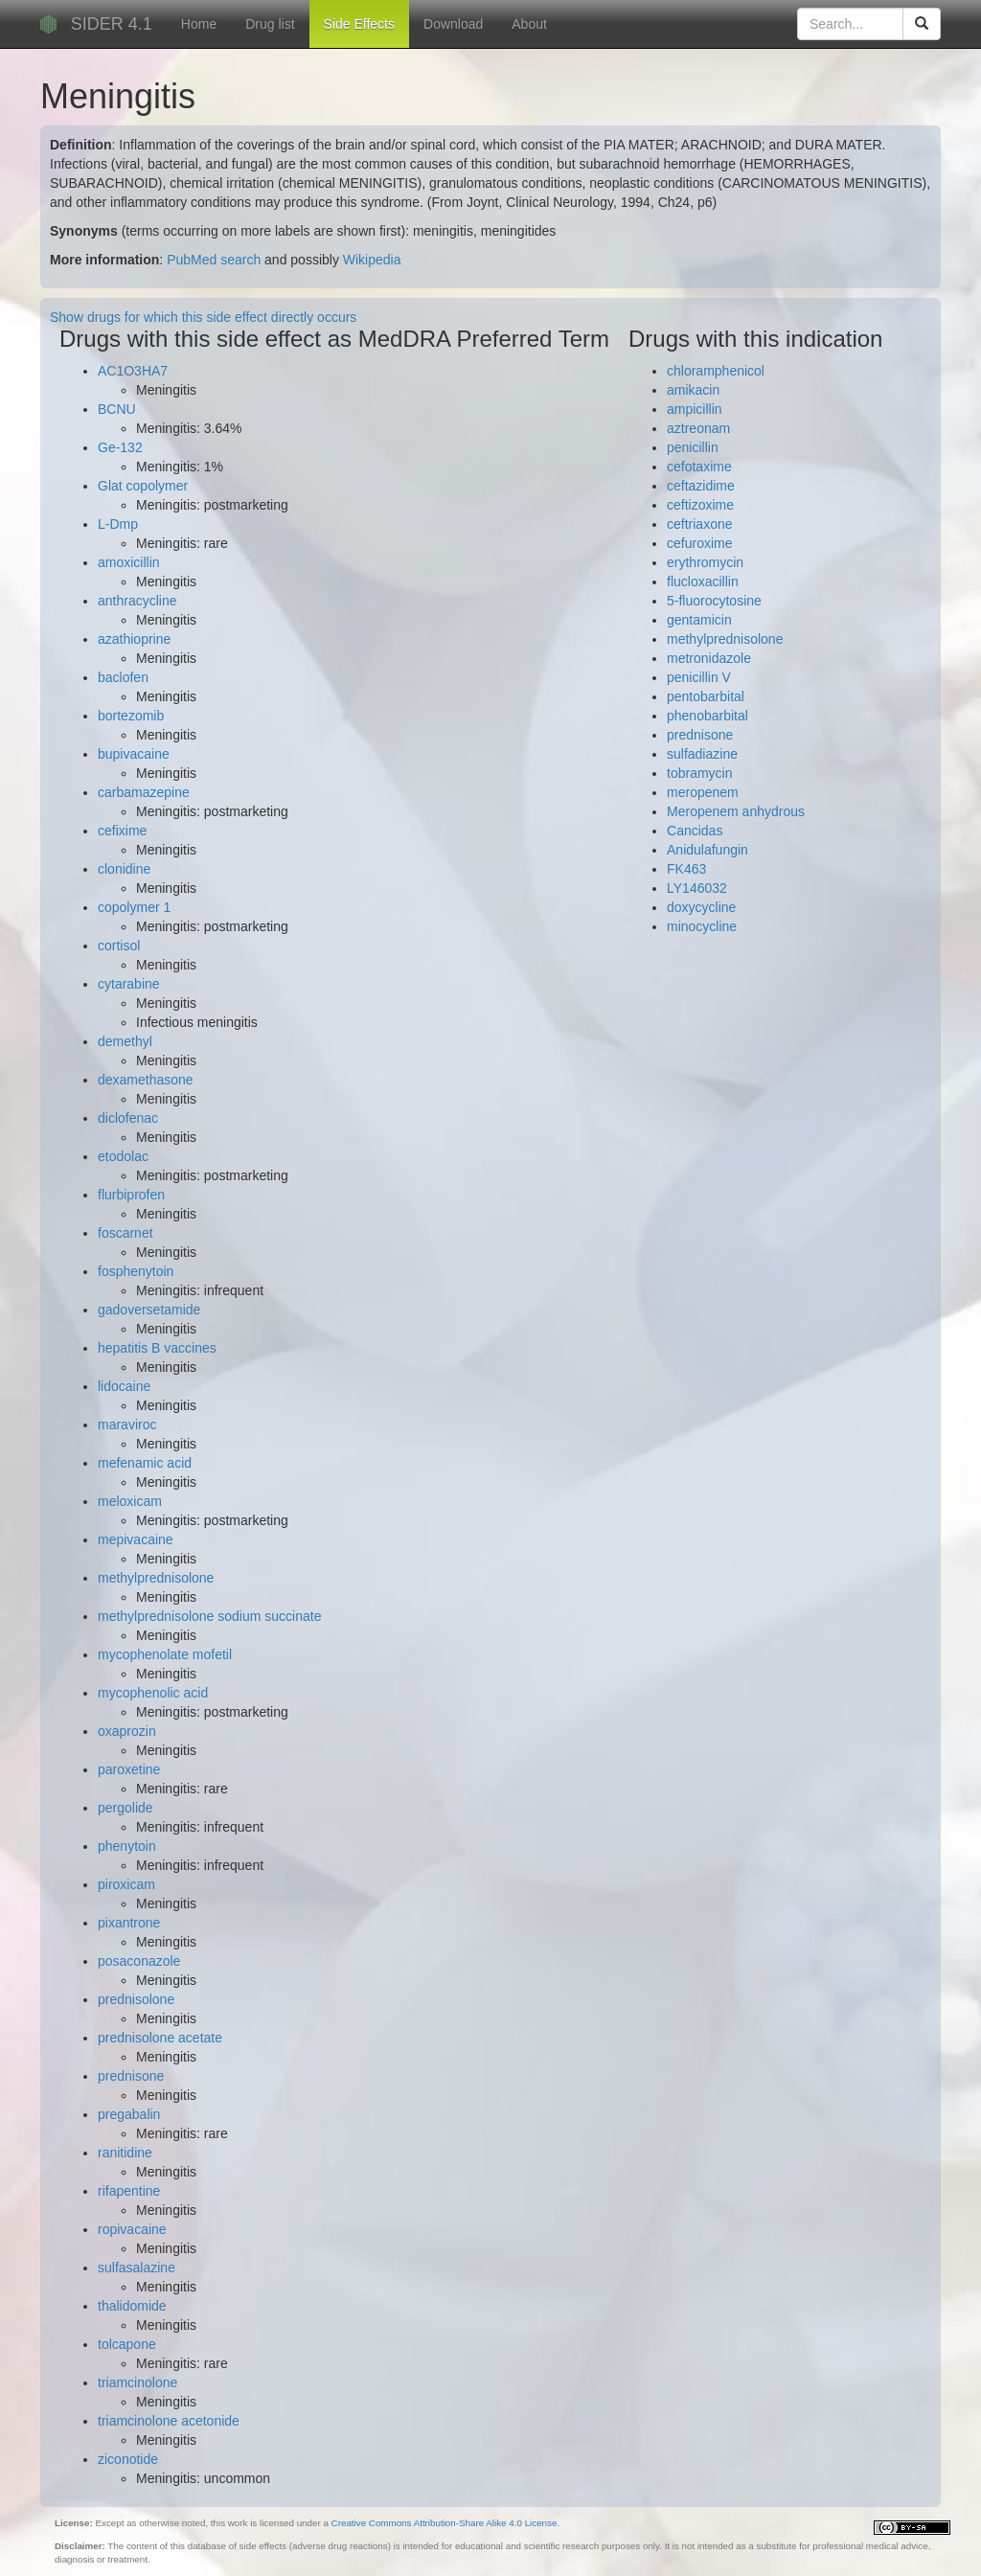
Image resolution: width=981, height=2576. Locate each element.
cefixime (122, 830)
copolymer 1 (134, 907)
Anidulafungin (707, 849)
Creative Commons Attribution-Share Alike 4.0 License (444, 2523)
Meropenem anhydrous (736, 811)
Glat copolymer (143, 485)
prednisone (131, 2076)
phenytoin (127, 1846)
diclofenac (128, 1118)
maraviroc (127, 1424)
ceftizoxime (700, 505)
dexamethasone (146, 1079)
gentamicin (699, 619)
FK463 (686, 869)
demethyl (125, 1041)
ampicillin (694, 409)
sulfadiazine (702, 754)
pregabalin (129, 2114)
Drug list (269, 24)
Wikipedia (372, 259)
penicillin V (699, 677)
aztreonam (698, 428)
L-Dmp (118, 524)
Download (453, 24)
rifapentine (129, 2191)
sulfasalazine (136, 2267)
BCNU (117, 409)
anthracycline (137, 600)
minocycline (702, 926)
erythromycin (705, 562)
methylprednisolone (156, 1577)
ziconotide (128, 2459)
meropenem (703, 792)
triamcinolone (137, 2382)
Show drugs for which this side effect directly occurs (203, 317)
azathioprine (134, 639)
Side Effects (359, 24)
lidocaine (124, 1386)
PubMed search (214, 259)
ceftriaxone (699, 524)
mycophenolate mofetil (165, 1654)
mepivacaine (135, 1539)
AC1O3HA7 (133, 370)
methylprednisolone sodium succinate (209, 1616)
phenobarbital (707, 715)
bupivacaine (134, 754)
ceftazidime (701, 485)
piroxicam (126, 1884)
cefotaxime (699, 466)
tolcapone (127, 2344)
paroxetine (129, 1769)
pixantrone (129, 1922)
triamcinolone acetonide (169, 2420)
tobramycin (699, 773)
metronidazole (709, 658)
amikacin (693, 390)
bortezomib (131, 715)
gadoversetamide (149, 1309)
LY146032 (697, 888)
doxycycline (701, 907)
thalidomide (132, 2306)
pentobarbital (705, 696)
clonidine (124, 869)
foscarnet (125, 1233)
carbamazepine (144, 792)
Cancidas (694, 830)
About (529, 24)
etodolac (123, 1156)
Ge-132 (120, 447)
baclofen (123, 677)
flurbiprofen (131, 1194)
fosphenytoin (135, 1271)
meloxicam (130, 1501)
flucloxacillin (703, 581)
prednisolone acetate (160, 2037)
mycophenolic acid (153, 1692)
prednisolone (136, 1999)
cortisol (119, 945)
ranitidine (125, 2152)
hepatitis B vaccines (157, 1348)
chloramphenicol (715, 370)
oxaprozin (127, 1731)
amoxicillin (129, 562)
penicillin (693, 447)
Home (199, 24)
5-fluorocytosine (714, 600)
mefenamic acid (145, 1462)
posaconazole (139, 1961)
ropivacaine (132, 2229)
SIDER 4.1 (111, 24)
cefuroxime (699, 543)
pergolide (125, 1807)
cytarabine (129, 984)
